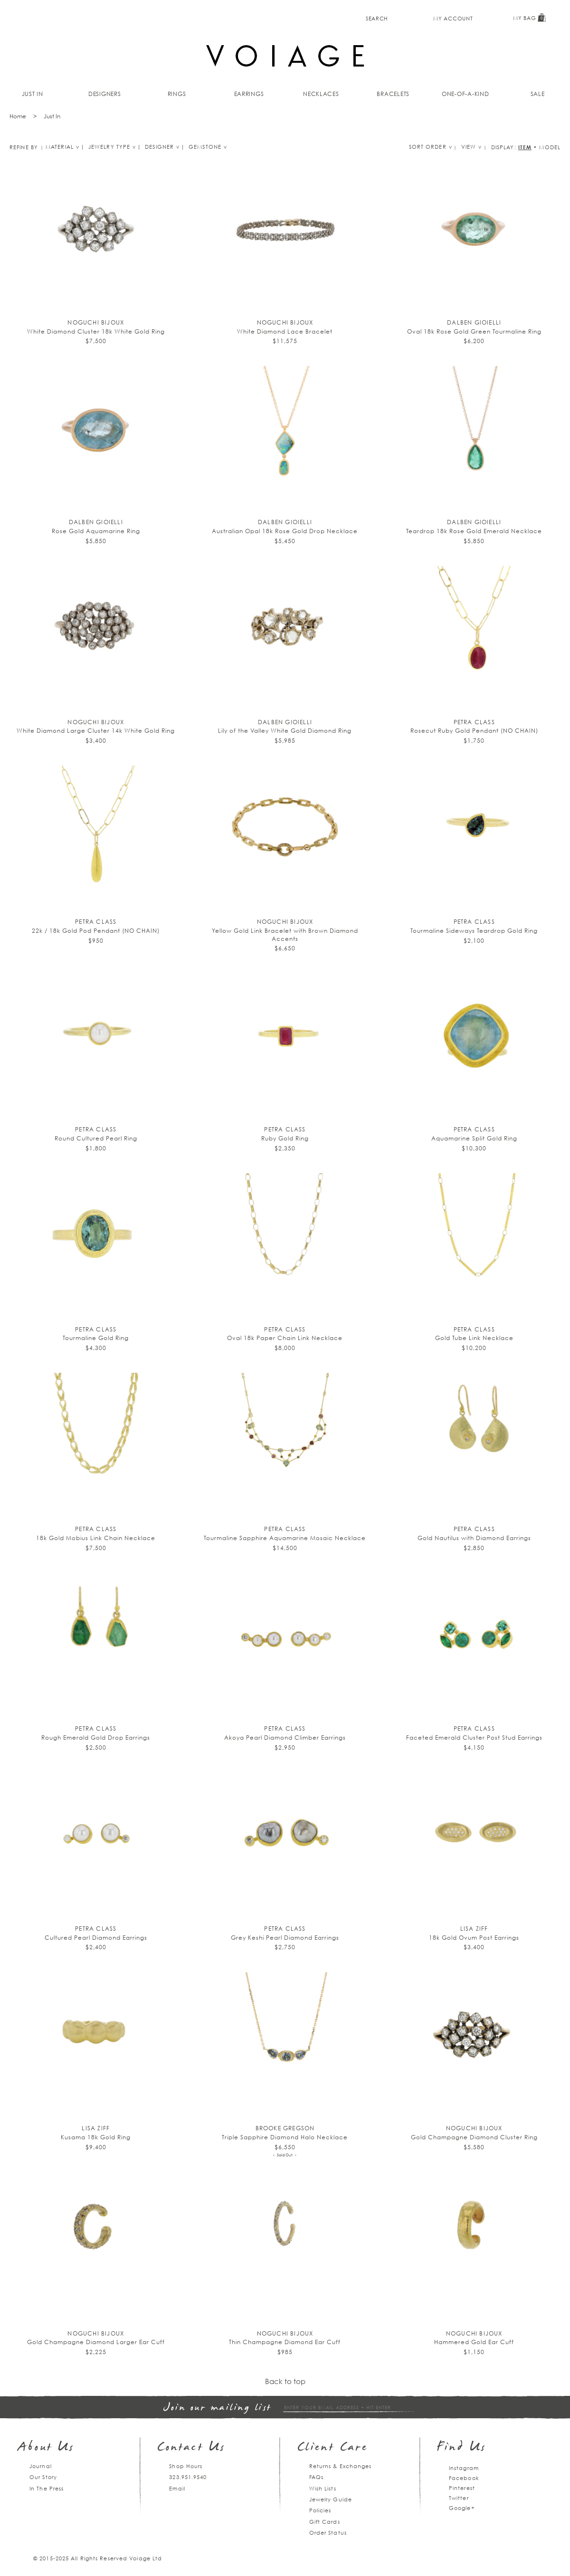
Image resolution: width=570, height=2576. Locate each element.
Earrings (249, 93)
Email (177, 2488)
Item (525, 147)
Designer (159, 147)
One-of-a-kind (465, 93)
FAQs (316, 2477)
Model (549, 147)
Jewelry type (109, 147)
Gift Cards (324, 2522)
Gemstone (205, 147)
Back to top (285, 2381)
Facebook (464, 2478)
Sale (538, 93)
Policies (320, 2510)
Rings (177, 93)
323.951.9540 (188, 2477)
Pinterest (462, 2488)
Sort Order (427, 147)
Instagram (464, 2468)
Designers (104, 93)
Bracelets (393, 93)
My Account (453, 18)
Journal (40, 2466)
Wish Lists (322, 2488)
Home (18, 116)
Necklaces (321, 93)
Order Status (328, 2532)
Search (377, 18)
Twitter (459, 2498)
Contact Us (191, 2448)
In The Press (46, 2488)
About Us (46, 2448)
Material (60, 147)
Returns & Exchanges (340, 2466)
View (468, 147)
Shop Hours (185, 2466)
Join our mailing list (217, 2408)
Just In (32, 93)
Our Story (43, 2477)
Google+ (462, 2508)
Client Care (332, 2448)
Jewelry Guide (330, 2499)
